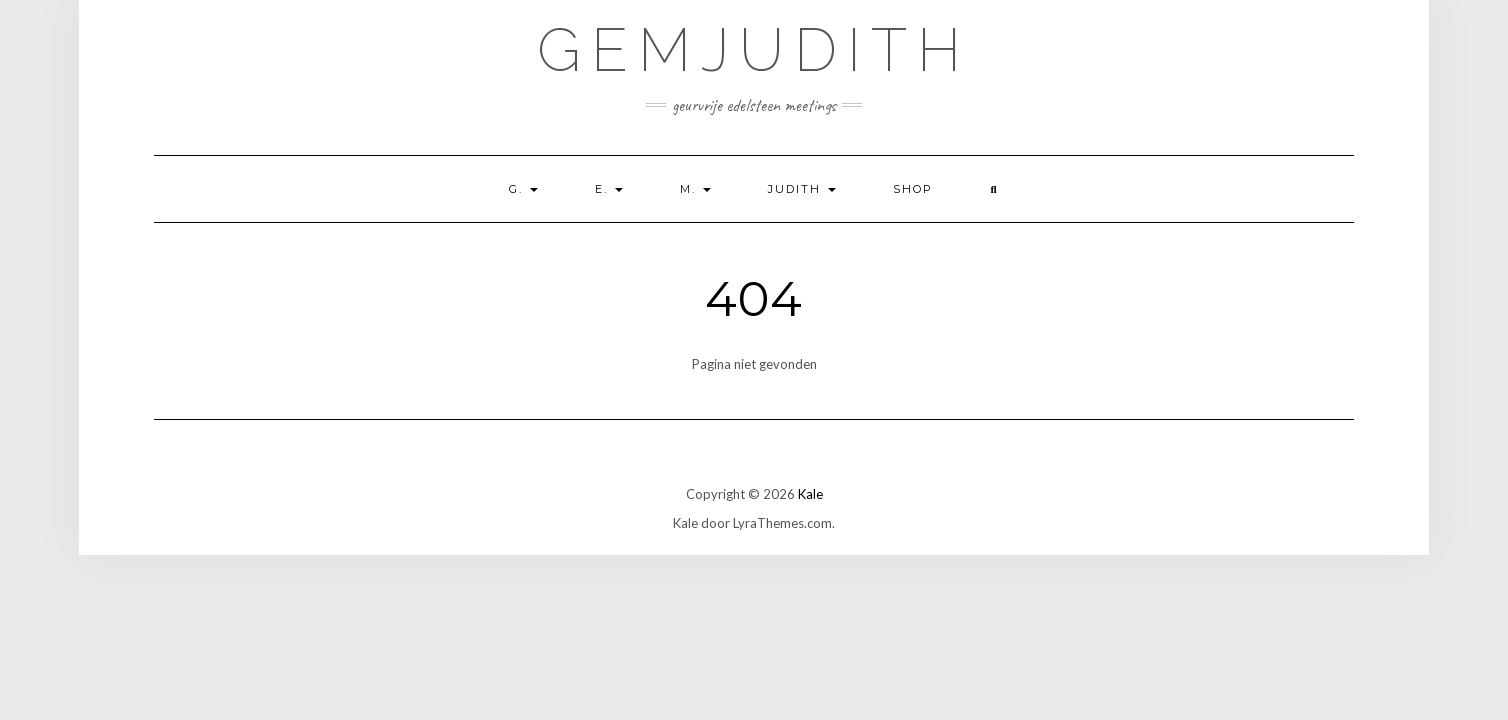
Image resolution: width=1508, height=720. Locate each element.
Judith (802, 189)
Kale (810, 494)
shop (913, 189)
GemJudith (754, 50)
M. (695, 189)
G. (523, 189)
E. (609, 189)
